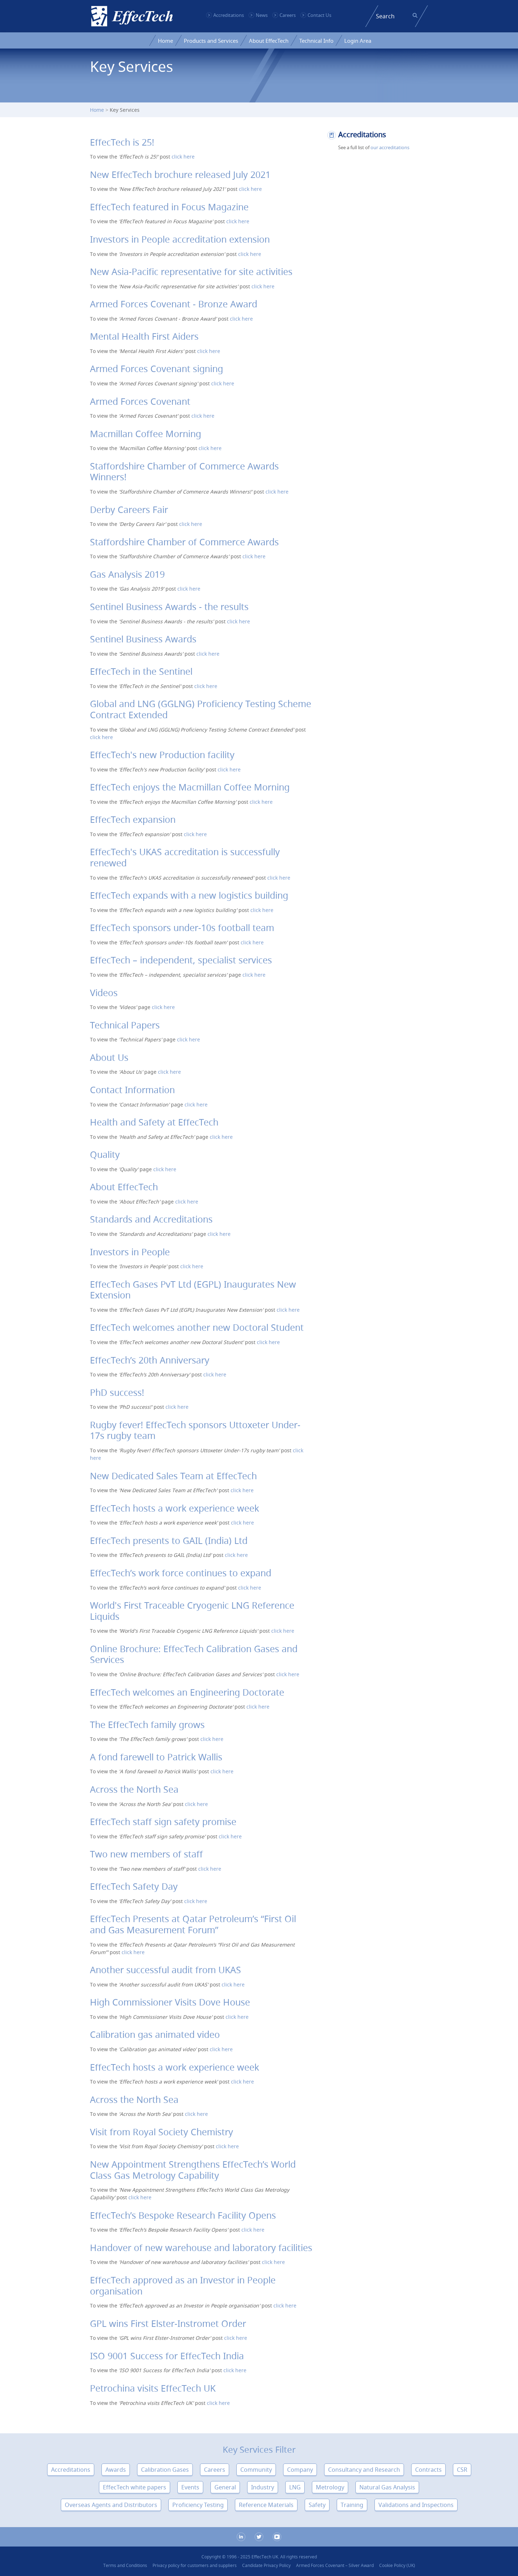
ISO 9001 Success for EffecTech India (167, 2356)
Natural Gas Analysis (387, 2487)
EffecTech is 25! (122, 142)
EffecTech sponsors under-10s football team (182, 928)
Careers (288, 15)
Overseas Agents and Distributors (111, 2505)
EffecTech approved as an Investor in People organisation (183, 2285)
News (262, 15)
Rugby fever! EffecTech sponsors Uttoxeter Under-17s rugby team (195, 1430)
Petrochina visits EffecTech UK (152, 2388)
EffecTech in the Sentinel (141, 671)
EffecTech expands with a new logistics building (189, 895)
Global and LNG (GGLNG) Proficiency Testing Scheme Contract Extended (200, 709)
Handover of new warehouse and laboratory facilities (201, 2248)
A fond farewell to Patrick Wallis (156, 1757)
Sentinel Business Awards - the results (169, 607)
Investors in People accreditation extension (180, 239)
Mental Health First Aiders (144, 336)
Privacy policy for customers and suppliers (195, 2565)
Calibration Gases (165, 2470)
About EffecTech (268, 40)
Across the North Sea (134, 1789)
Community (256, 2470)
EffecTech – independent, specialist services (181, 960)
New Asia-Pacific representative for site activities (191, 272)
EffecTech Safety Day (134, 1886)
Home (165, 40)
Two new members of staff (146, 1854)
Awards (115, 2470)
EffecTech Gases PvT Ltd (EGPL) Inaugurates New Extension (193, 1289)
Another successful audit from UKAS (165, 1970)
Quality (105, 1154)
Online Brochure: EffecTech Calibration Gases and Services (193, 1654)
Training (352, 2505)
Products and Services (211, 40)
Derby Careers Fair (129, 509)
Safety (317, 2505)
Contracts (428, 2470)
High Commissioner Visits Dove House (170, 2002)
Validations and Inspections (416, 2505)
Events (190, 2487)
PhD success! (117, 1392)
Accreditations (228, 15)
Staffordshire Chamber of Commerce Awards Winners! (184, 471)
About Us (109, 1057)
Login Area (357, 40)
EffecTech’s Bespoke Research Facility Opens (183, 2215)
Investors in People (130, 1252)
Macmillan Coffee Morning (145, 434)
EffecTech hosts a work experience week (174, 1508)
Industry (262, 2487)
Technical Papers (125, 1025)
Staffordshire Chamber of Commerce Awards (184, 542)
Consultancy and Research (364, 2470)
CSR (462, 2470)
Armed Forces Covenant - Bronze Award (173, 304)
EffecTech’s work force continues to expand (180, 1573)
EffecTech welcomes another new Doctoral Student (197, 1327)
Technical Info (316, 40)
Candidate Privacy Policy (266, 2565)
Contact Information (132, 1090)
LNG (295, 2487)
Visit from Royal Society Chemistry (161, 2132)
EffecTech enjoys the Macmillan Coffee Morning (190, 787)
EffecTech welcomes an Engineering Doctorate (187, 1692)
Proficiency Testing (198, 2505)
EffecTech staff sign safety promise (163, 1822)
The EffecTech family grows (147, 1725)
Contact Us (319, 15)
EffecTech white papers (134, 2487)
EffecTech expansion (133, 819)
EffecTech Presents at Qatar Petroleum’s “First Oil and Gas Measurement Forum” (193, 1924)
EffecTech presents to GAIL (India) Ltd (168, 1540)
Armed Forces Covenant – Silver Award (335, 2565)
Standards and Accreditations (151, 1219)
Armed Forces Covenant (140, 401)
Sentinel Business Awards (143, 639)
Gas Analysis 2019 (127, 574)
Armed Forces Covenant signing (156, 369)
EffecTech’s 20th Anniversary (149, 1360)
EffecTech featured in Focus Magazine (169, 207)
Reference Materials (266, 2505)
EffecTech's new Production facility (162, 755)
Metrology (330, 2487)
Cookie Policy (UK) (397, 2565)
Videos (104, 993)
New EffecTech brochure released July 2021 (180, 174)
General (225, 2487)
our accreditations (390, 147)
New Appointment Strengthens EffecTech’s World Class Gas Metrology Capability (193, 2169)
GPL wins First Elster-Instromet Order (168, 2323)
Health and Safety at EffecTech (154, 1122)
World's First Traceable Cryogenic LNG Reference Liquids (192, 1610)
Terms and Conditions (125, 2565)
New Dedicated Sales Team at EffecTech (173, 1476)
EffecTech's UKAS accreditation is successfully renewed (185, 857)
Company (300, 2470)
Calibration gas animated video (155, 2034)
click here (183, 156)
